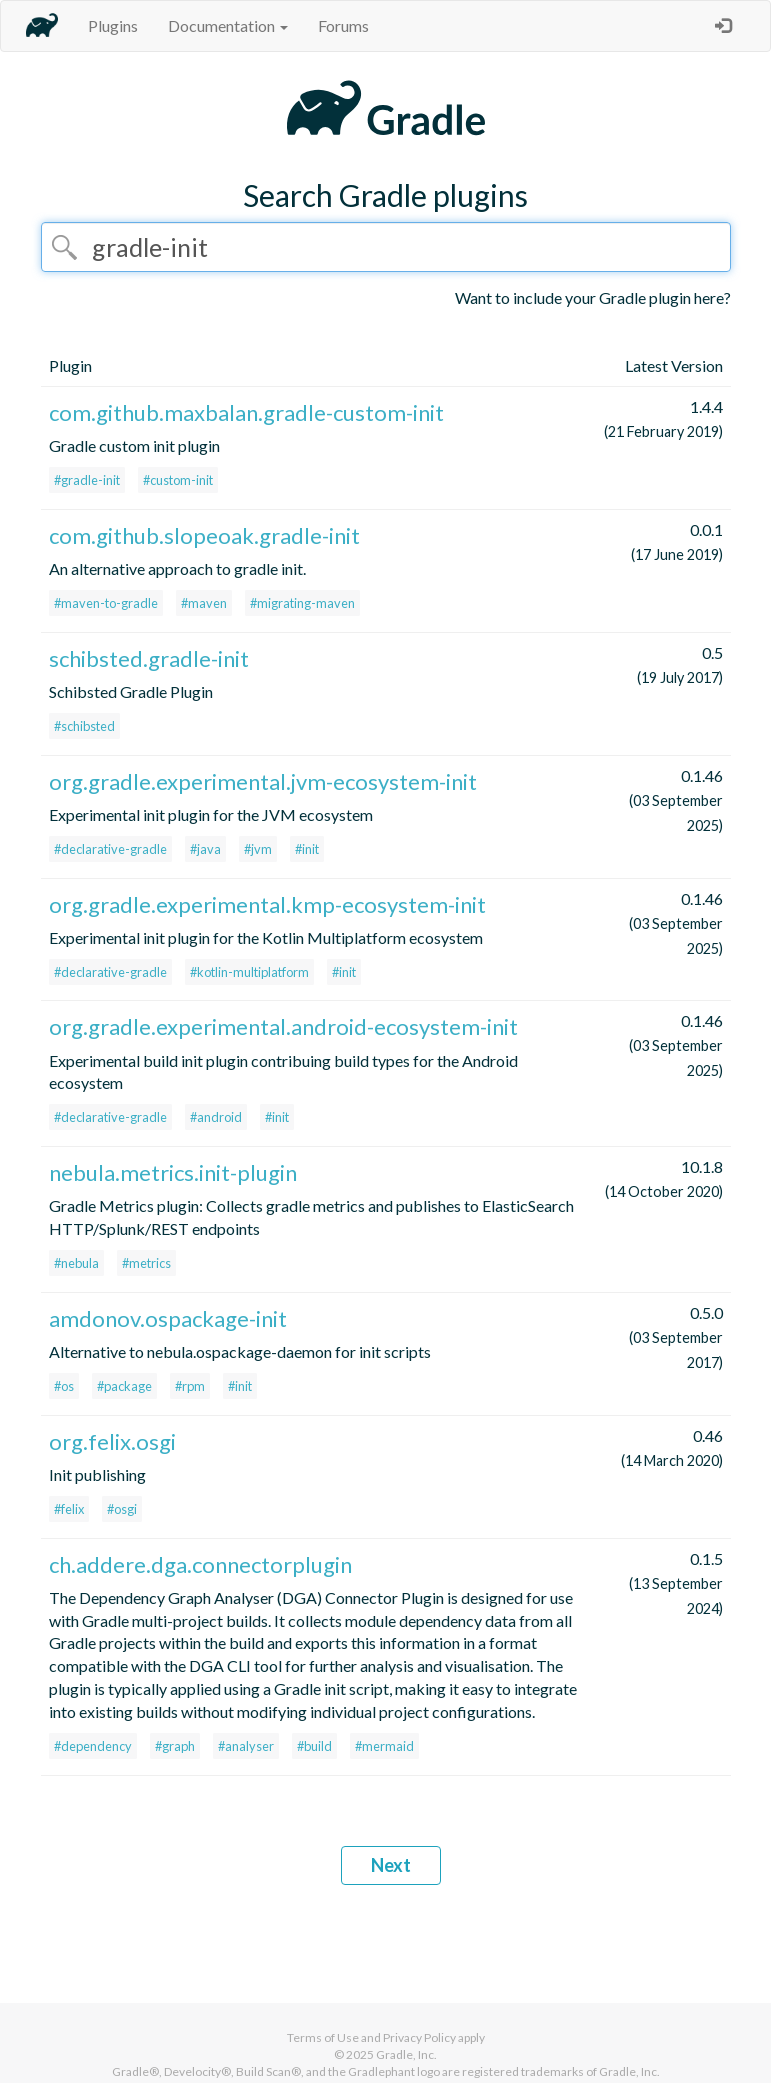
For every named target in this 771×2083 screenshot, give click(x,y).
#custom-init (178, 480)
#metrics (146, 1263)
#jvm (258, 849)
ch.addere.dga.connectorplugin (200, 1564)
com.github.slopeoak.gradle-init (204, 535)
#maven (204, 603)
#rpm (190, 1386)
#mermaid (384, 1746)
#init (307, 849)
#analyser (246, 1746)
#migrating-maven (302, 603)
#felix (69, 1509)
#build (314, 1746)
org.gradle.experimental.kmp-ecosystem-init (267, 904)
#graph (175, 1746)
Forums (343, 25)
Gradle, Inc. (406, 2054)
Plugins (113, 25)
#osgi (122, 1509)
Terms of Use (323, 2037)
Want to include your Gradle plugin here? (593, 297)
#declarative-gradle (110, 849)
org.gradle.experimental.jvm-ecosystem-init (263, 781)
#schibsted (84, 726)
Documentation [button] (228, 25)
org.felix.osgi (112, 1441)
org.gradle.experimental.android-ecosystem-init (283, 1026)
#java (205, 849)
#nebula (76, 1263)
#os (64, 1386)
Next (391, 1865)
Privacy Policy (419, 2037)
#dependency (93, 1746)
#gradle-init (87, 480)
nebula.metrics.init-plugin (173, 1172)
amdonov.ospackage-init (168, 1318)
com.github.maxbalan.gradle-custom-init (246, 412)
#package (124, 1386)
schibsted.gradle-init (149, 658)
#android (216, 1117)
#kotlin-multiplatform (249, 972)
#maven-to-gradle (106, 603)
